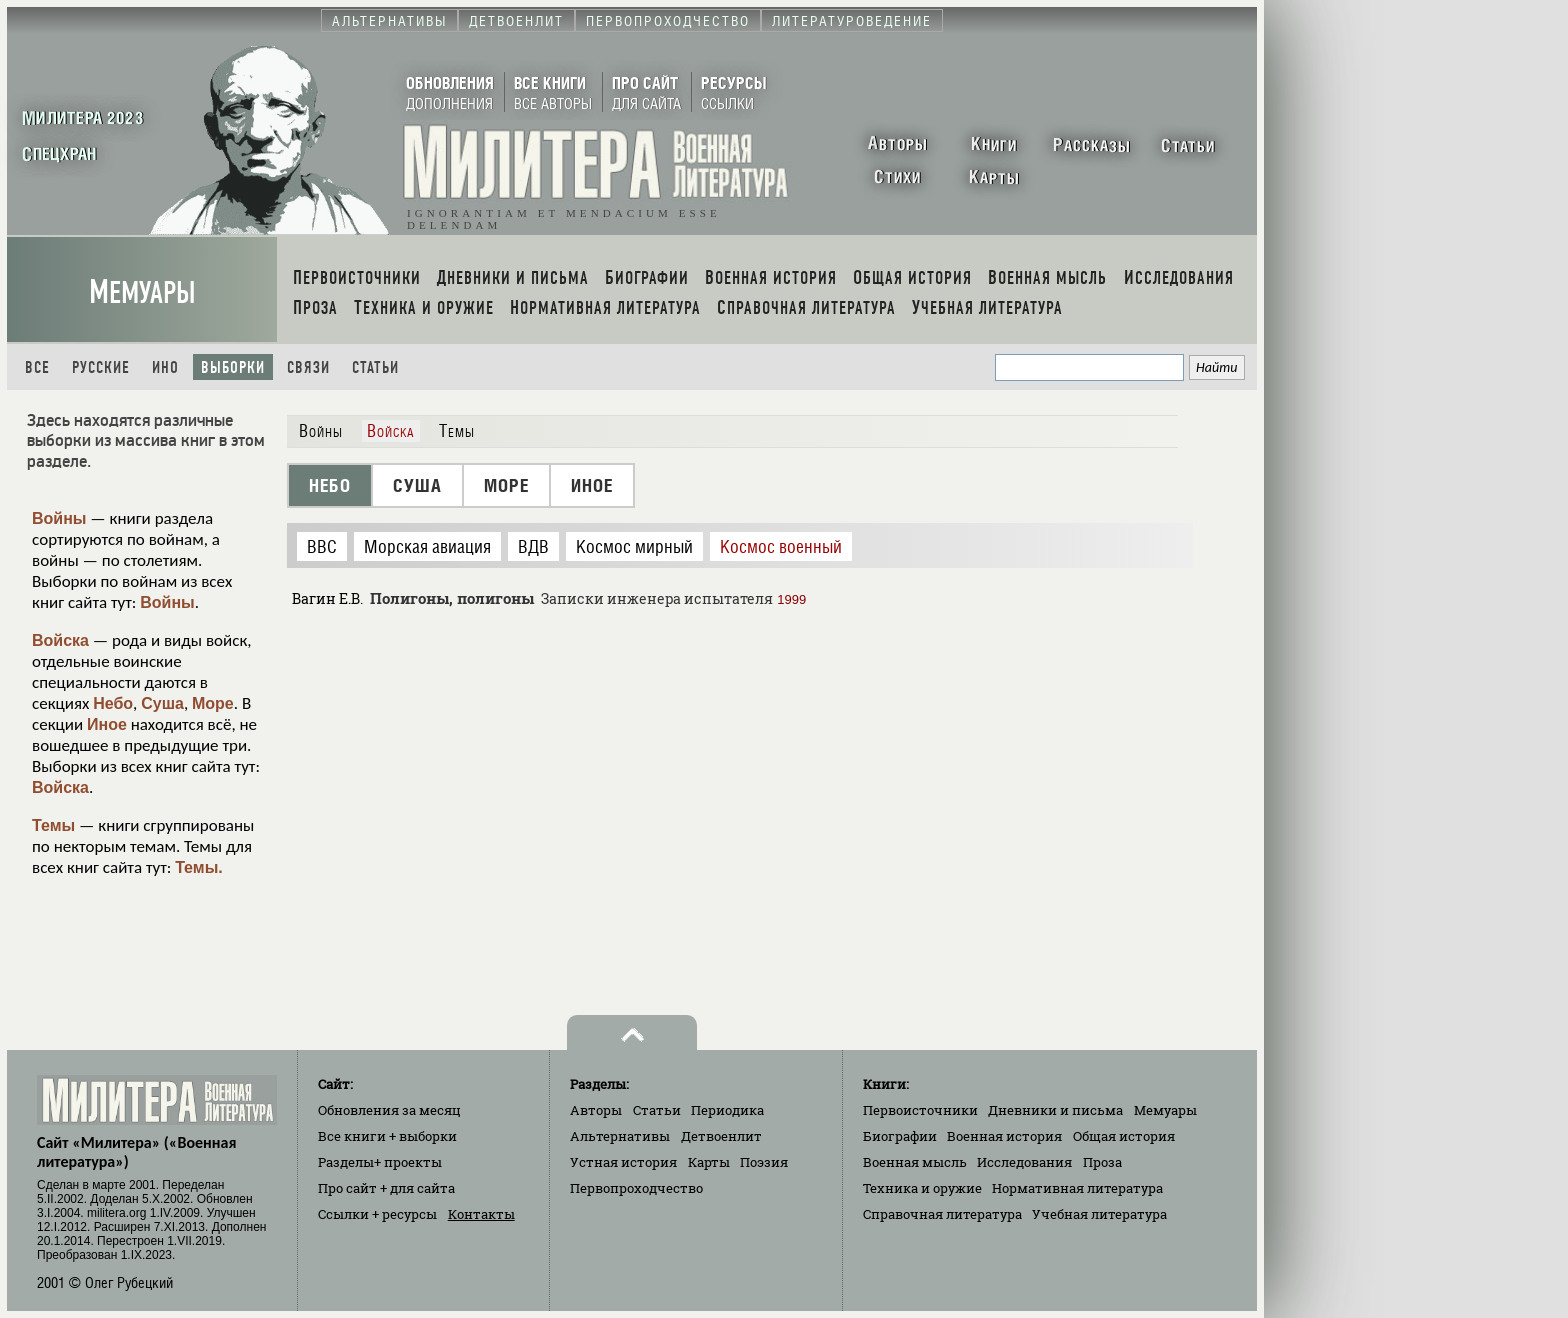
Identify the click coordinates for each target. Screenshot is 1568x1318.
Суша (162, 703)
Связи (308, 367)
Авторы (596, 1110)
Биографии (900, 1136)
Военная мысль (915, 1162)
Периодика (727, 1110)
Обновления (389, 1110)
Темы (53, 825)
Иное (107, 724)
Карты (709, 1162)
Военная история (1004, 1136)
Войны (59, 518)
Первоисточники (920, 1110)
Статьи (375, 367)
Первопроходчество (636, 1188)
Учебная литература (1099, 1214)
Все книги (387, 1136)
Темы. (199, 867)
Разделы (380, 1162)
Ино (165, 367)
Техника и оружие (922, 1188)
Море (213, 703)
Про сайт (386, 1188)
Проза (1102, 1162)
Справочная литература (942, 1214)
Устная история (623, 1162)
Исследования (1024, 1162)
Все (37, 367)
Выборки (233, 367)
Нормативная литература (1077, 1188)
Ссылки (377, 1214)
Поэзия (764, 1162)
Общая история (1124, 1136)
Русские (101, 367)
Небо (113, 703)
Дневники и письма (1055, 1110)
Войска (60, 640)
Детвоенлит (721, 1136)
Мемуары (142, 292)
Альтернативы (620, 1136)
